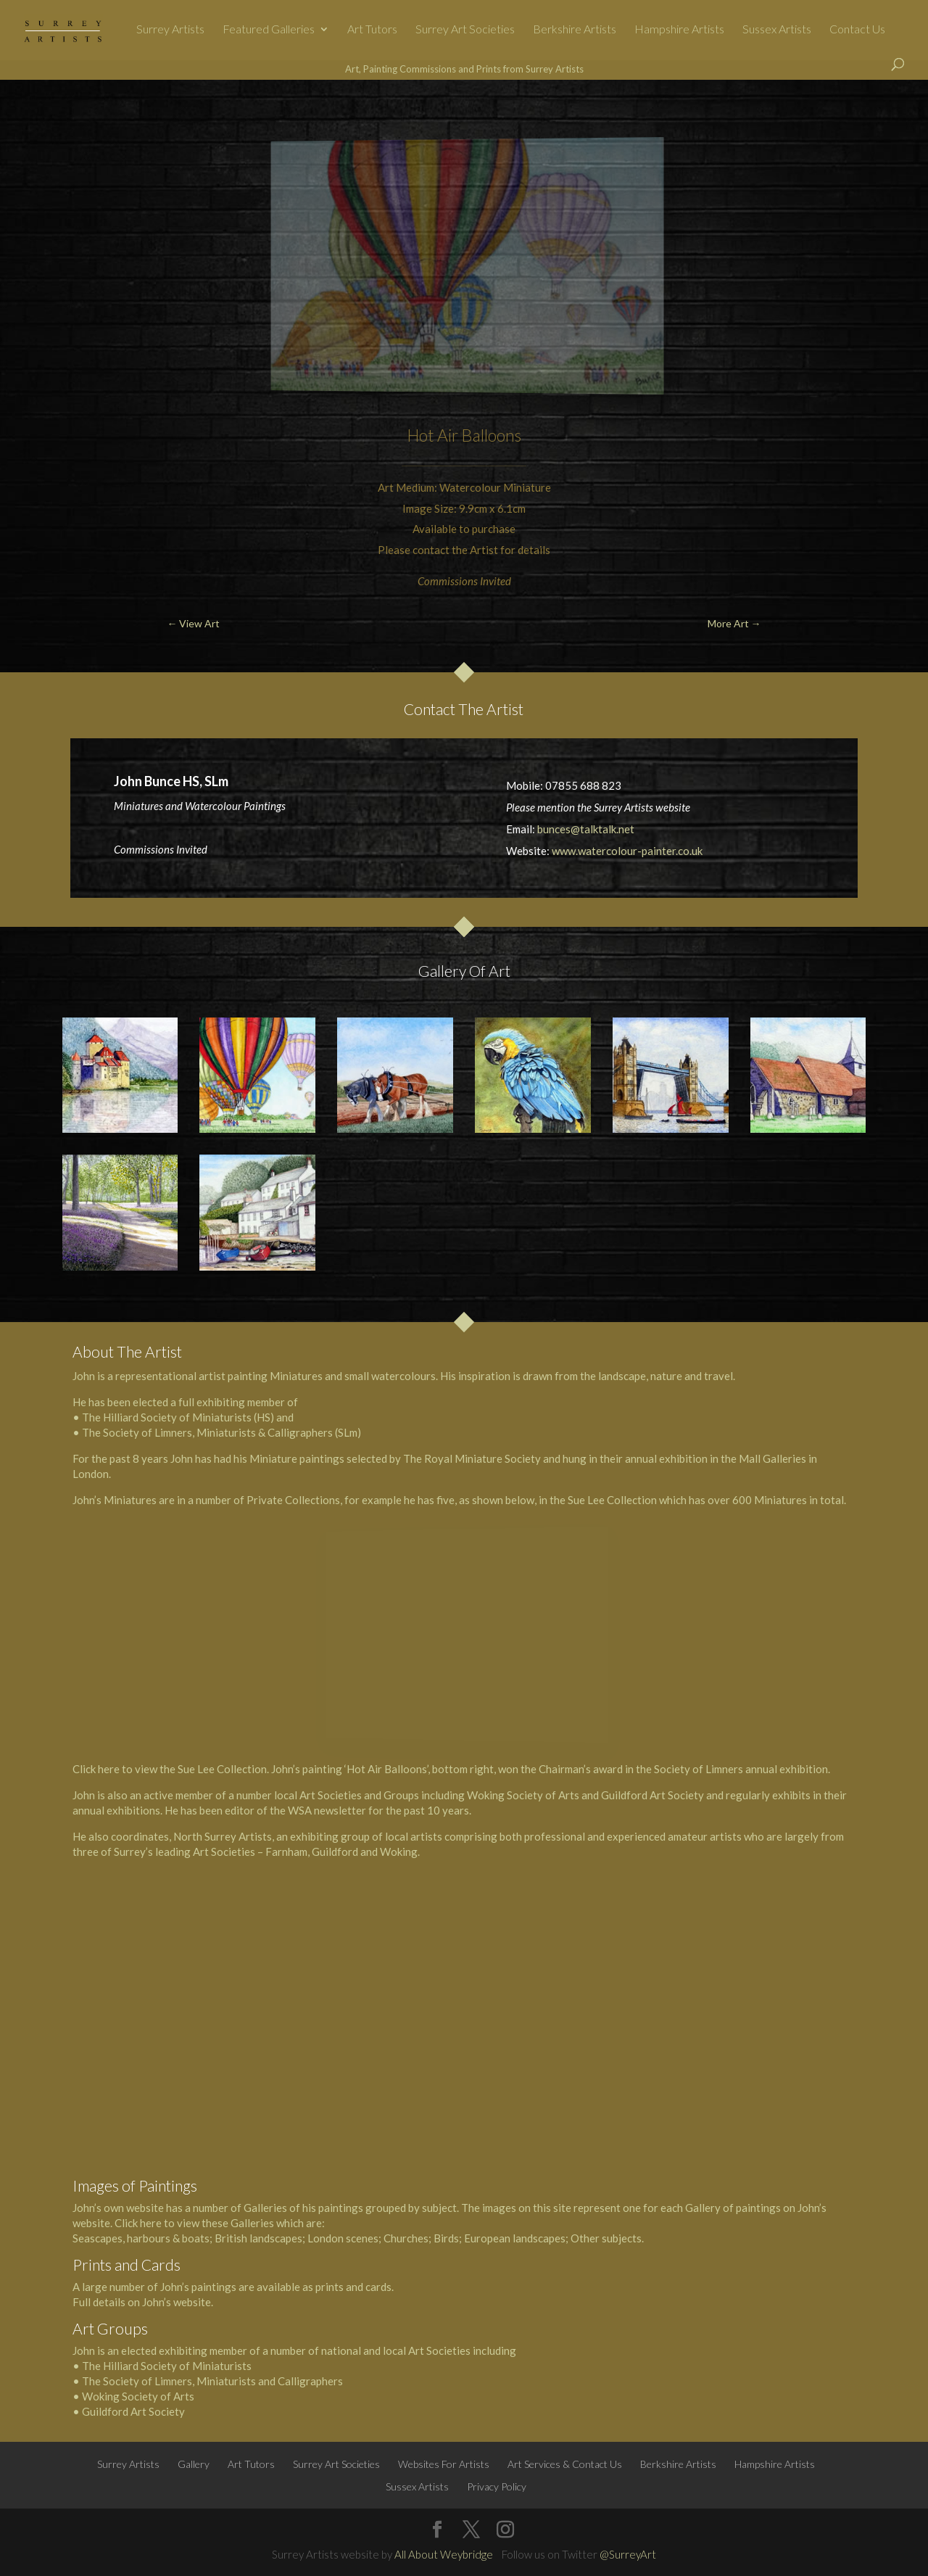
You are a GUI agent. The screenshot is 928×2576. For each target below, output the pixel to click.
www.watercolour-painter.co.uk (627, 850)
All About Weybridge (443, 2554)
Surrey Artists (170, 30)
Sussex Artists (776, 30)
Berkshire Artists (574, 30)
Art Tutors (372, 30)
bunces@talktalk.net (585, 828)
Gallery (194, 2464)
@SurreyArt (628, 2554)
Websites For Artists (443, 2464)
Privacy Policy (496, 2486)
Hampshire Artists (679, 30)
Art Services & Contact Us (565, 2464)
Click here (96, 1768)
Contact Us (857, 30)
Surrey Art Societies (465, 30)
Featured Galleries (269, 30)
